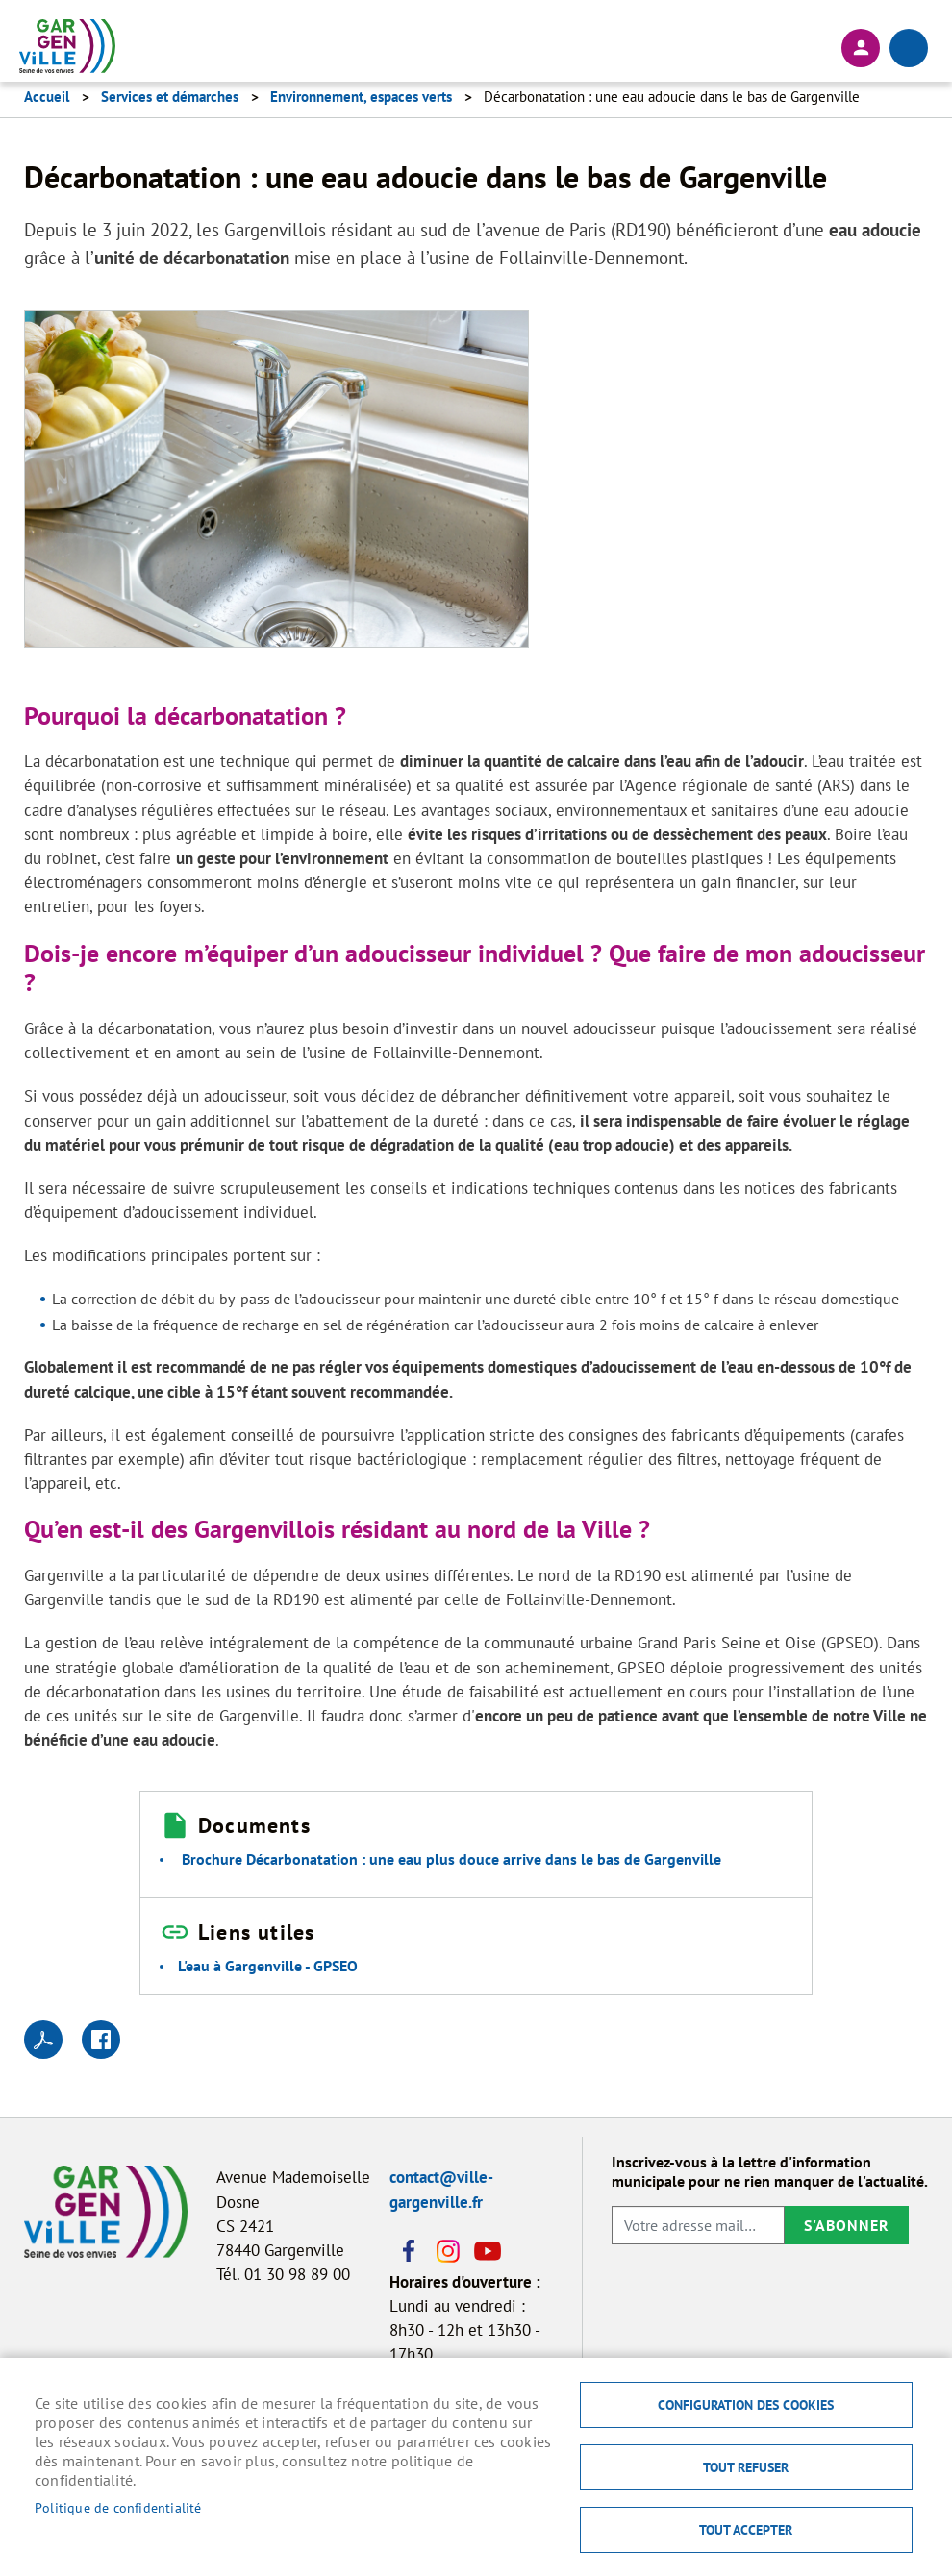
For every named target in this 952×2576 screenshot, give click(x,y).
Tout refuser (746, 2467)
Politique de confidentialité (118, 2507)
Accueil (46, 96)
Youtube (485, 2251)
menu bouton (908, 48)
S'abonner (846, 2225)
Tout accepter (745, 2530)
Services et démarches (169, 96)
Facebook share (101, 2039)
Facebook (408, 2251)
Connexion (860, 48)
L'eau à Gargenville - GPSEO (268, 1965)
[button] (276, 484)
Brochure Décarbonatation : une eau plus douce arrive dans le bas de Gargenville (451, 1859)
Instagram (447, 2251)
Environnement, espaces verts (361, 96)
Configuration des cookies (746, 2405)
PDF (43, 2039)
